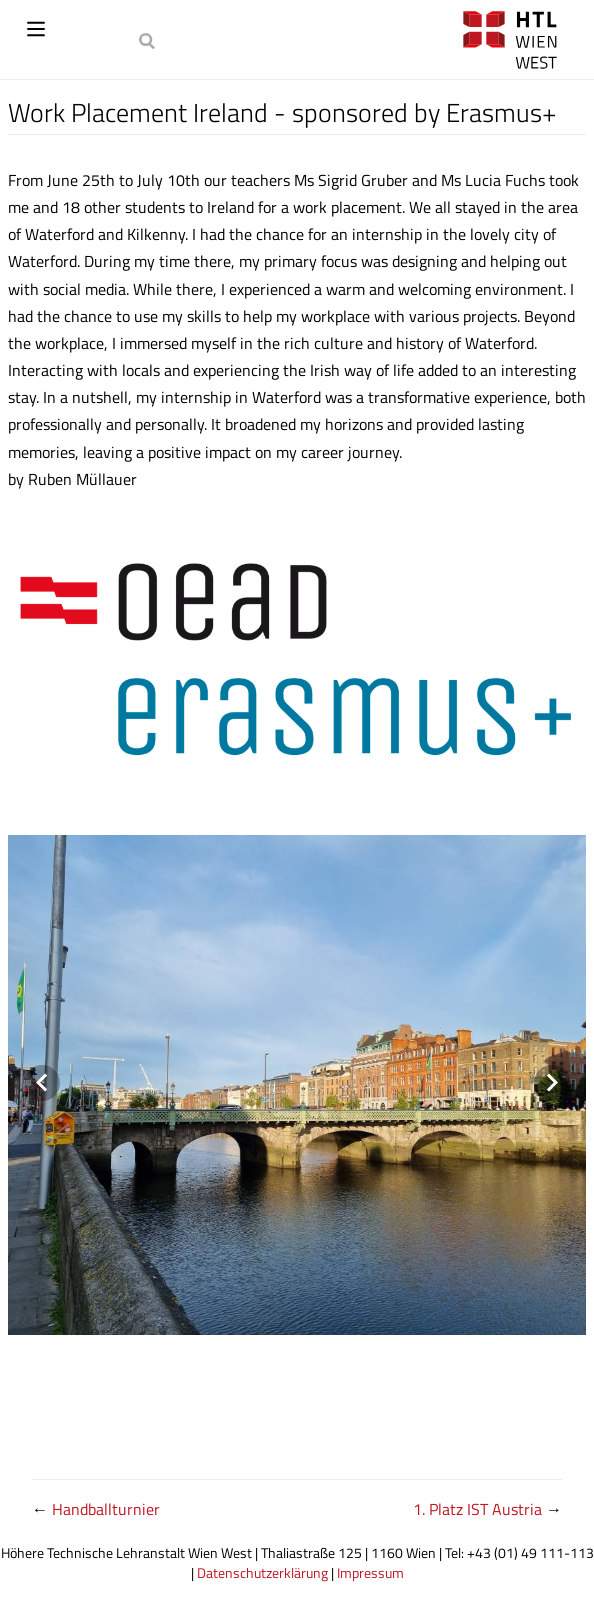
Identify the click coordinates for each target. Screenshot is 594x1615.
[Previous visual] (42, 1083)
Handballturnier (106, 1509)
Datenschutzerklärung (262, 1573)
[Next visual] (552, 1083)
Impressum (370, 1573)
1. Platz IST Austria (479, 1509)
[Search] (149, 40)
